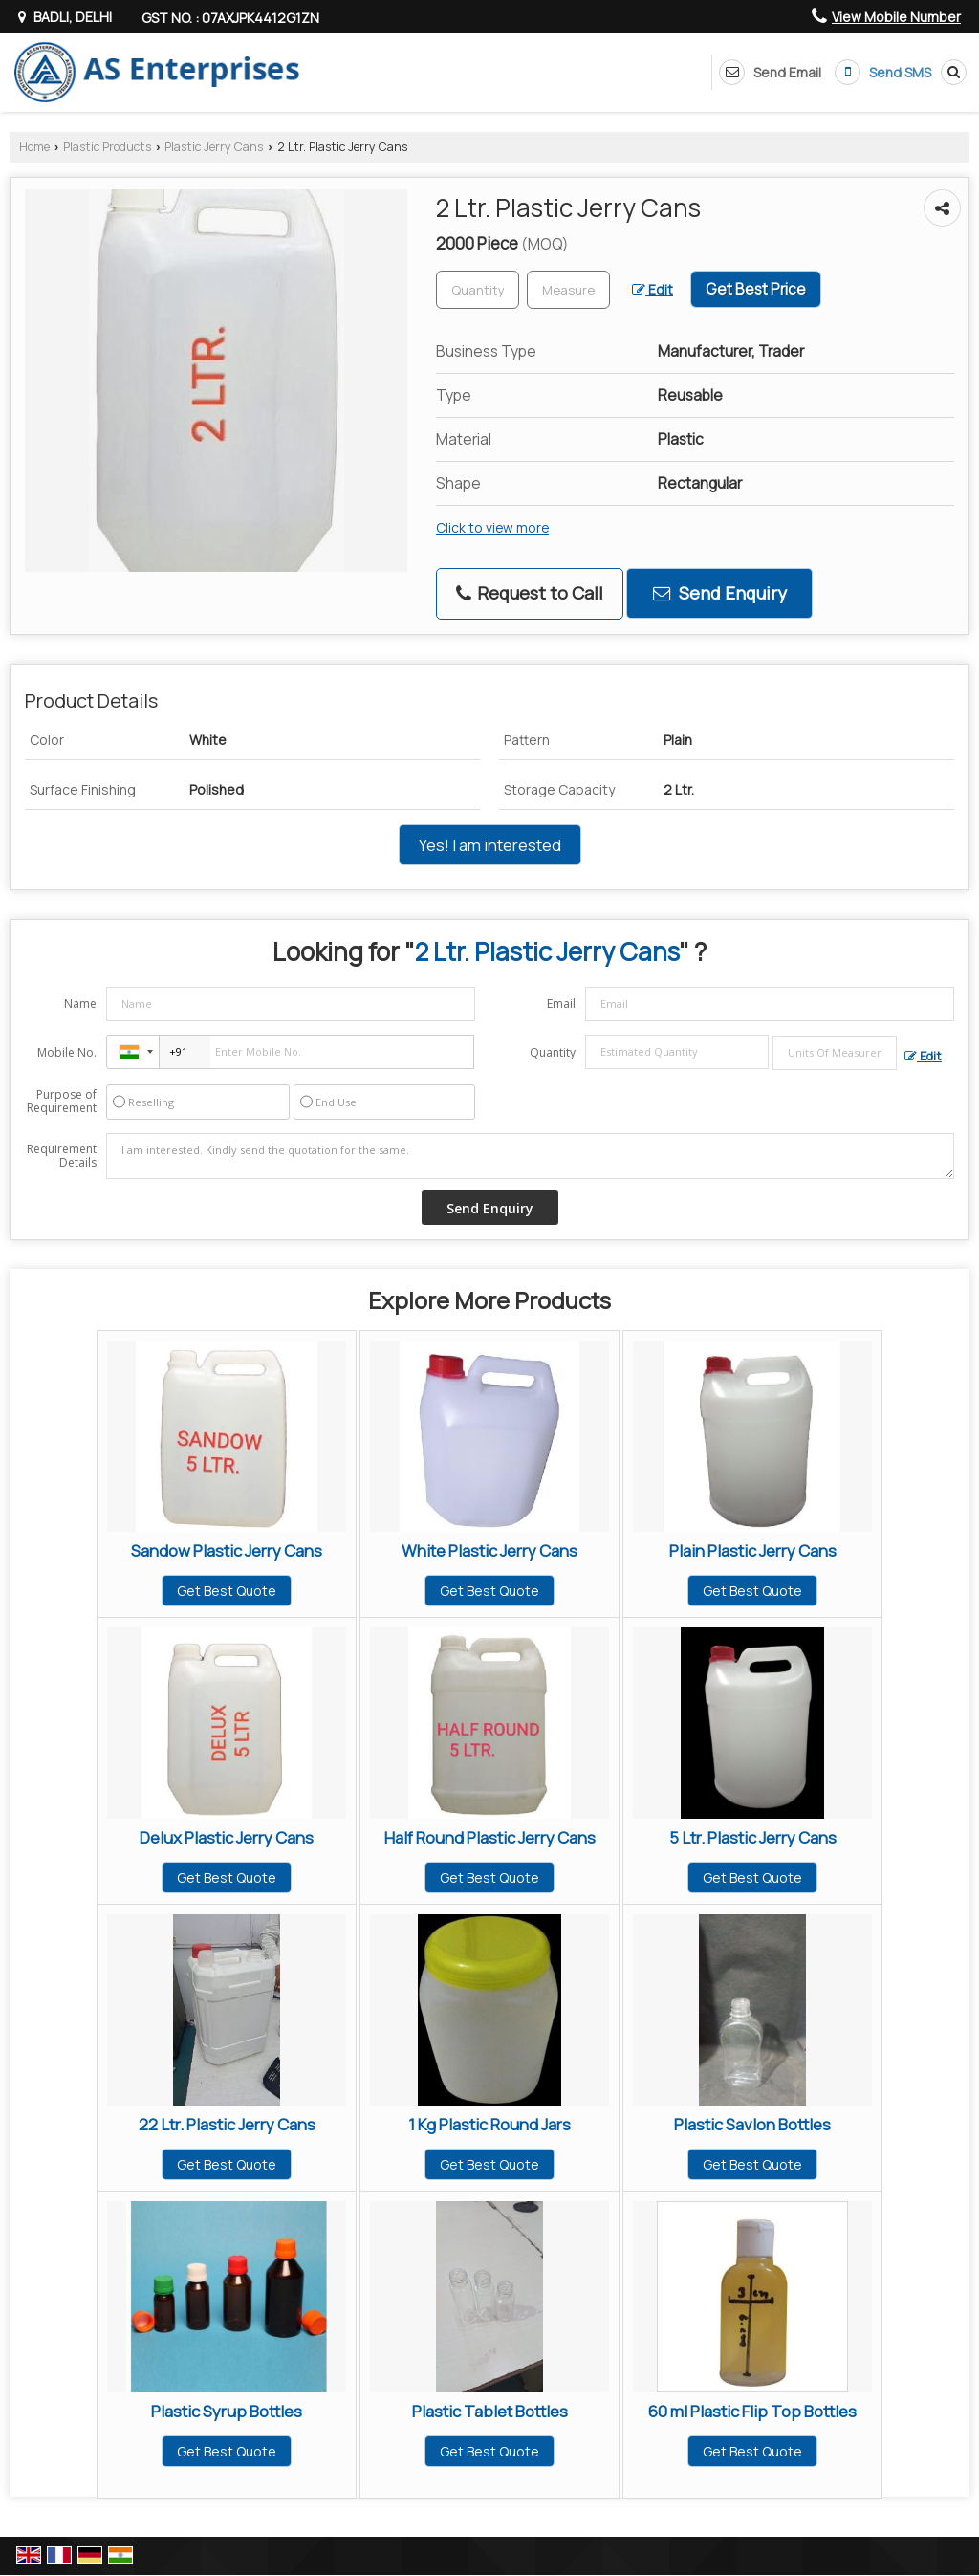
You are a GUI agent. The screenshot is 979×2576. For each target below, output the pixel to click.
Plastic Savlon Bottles (752, 2124)
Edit (652, 289)
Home (34, 147)
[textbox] (568, 290)
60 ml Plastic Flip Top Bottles (752, 2411)
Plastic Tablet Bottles (490, 2411)
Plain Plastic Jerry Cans (753, 1550)
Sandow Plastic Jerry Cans (226, 1550)
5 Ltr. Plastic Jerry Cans (753, 1837)
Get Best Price (756, 289)
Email (561, 1003)
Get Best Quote (226, 1591)
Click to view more (492, 527)
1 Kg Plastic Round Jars (489, 2124)
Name (80, 1003)
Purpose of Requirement (62, 1101)
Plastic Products (107, 147)
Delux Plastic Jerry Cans (227, 1837)
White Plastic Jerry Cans (489, 1550)
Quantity (553, 1052)
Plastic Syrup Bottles (226, 2411)
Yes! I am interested (490, 845)
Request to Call (529, 592)
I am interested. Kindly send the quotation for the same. (530, 1156)
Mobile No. (67, 1052)
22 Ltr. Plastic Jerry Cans (227, 2124)
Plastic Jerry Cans (213, 147)
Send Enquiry (720, 592)
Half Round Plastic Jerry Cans (490, 1837)
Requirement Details (62, 1156)
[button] (896, 17)
